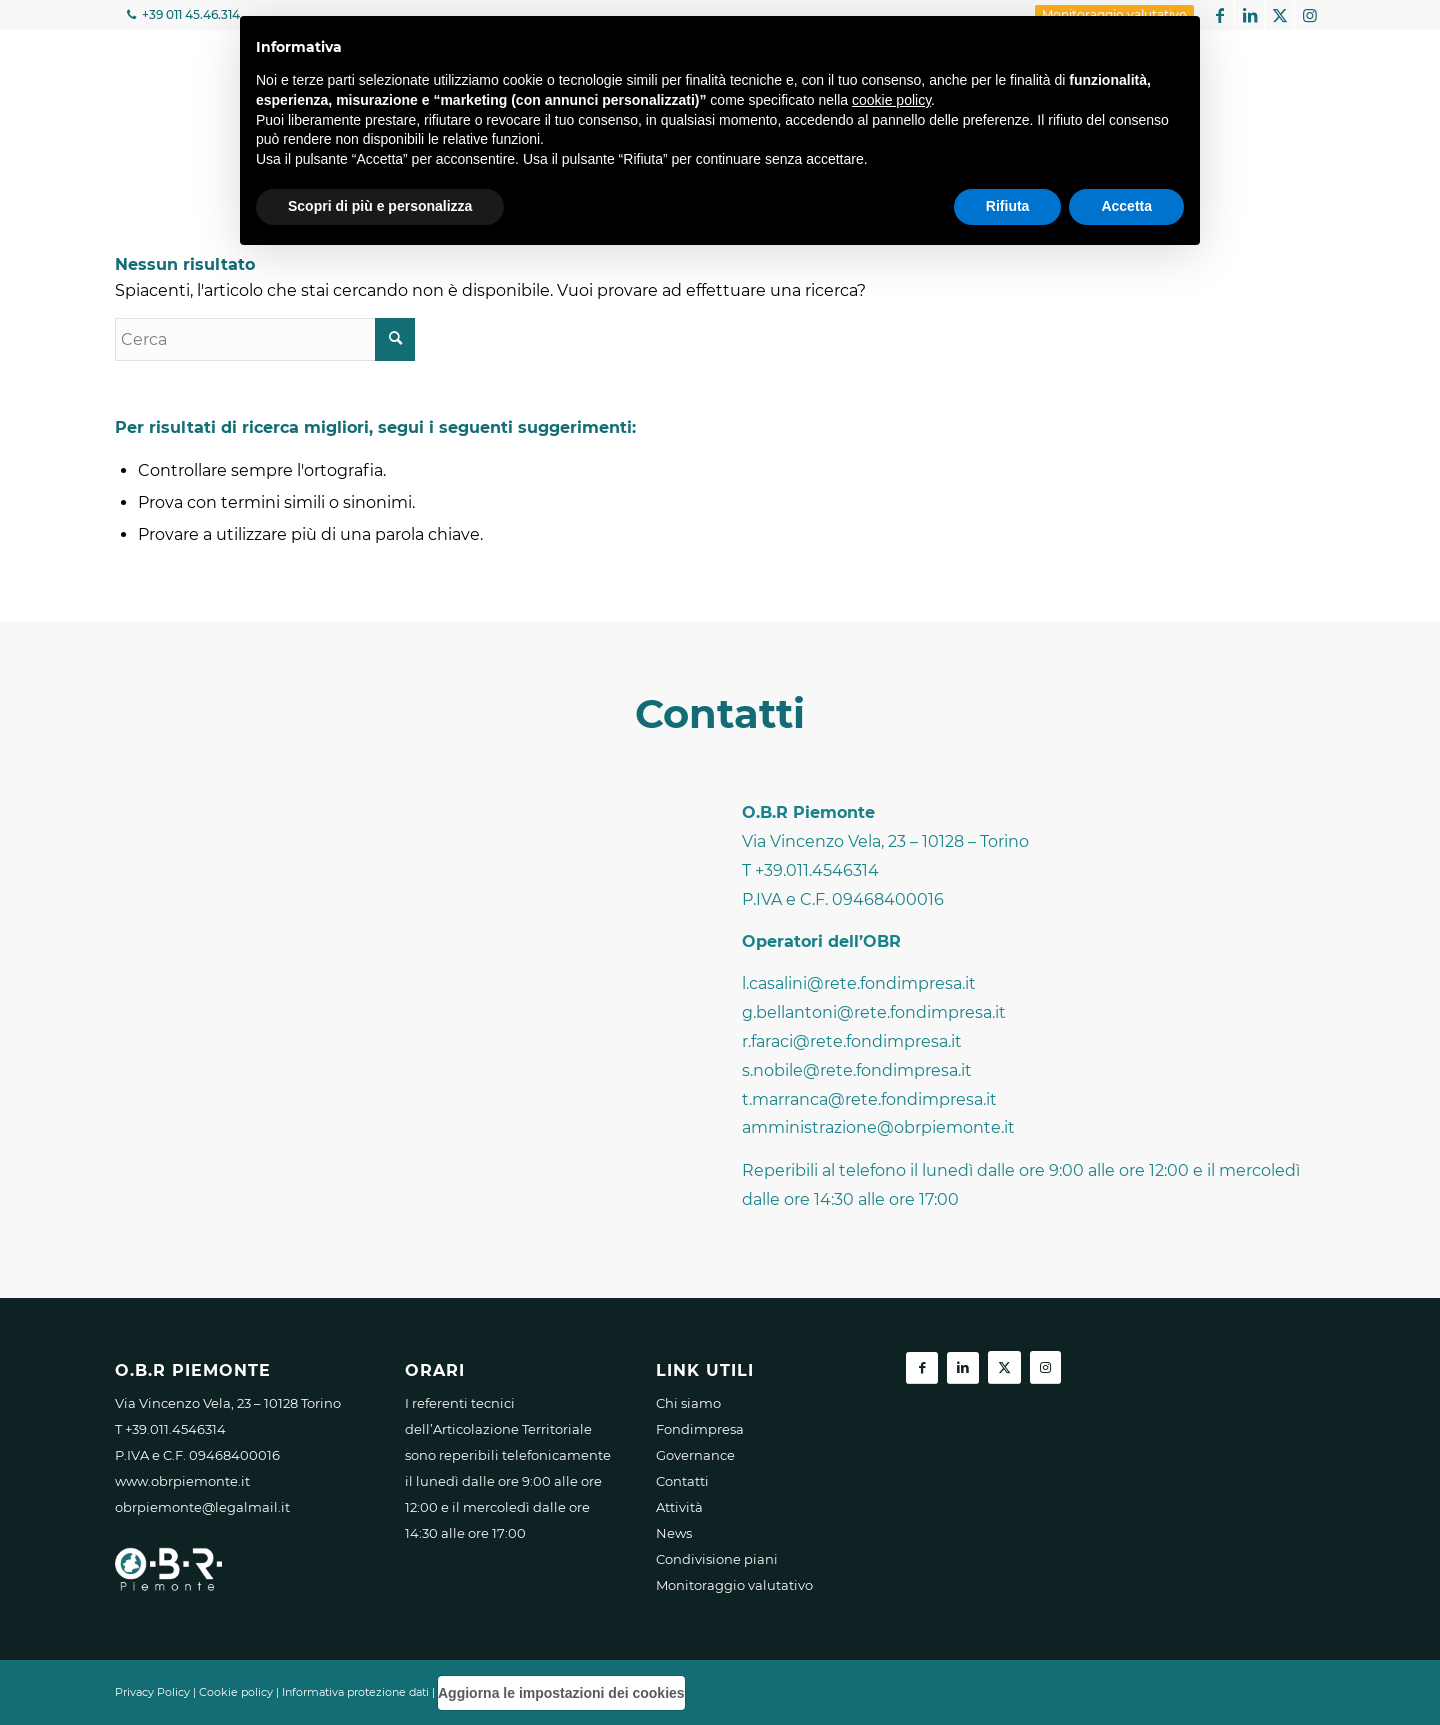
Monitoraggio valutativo (734, 1585)
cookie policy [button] (891, 100)
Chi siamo (688, 1403)
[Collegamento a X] (1279, 15)
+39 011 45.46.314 (189, 14)
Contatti (682, 1481)
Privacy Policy (152, 1692)
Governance (695, 1455)
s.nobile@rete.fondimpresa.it (857, 1070)
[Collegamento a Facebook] (1219, 15)
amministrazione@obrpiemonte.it (878, 1127)
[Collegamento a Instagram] (1310, 15)
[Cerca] (265, 339)
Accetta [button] (1126, 206)
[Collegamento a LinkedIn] (1249, 15)
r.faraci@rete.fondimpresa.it (852, 1041)
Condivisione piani (717, 1559)
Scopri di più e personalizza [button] (380, 206)
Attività (679, 1507)
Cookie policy (236, 1692)
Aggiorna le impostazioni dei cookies (561, 1693)
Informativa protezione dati (355, 1692)
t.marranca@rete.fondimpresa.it (869, 1099)
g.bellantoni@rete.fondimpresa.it (874, 1012)
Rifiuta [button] (1008, 206)
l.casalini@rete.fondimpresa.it (859, 983)
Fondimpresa (700, 1429)
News (674, 1533)
